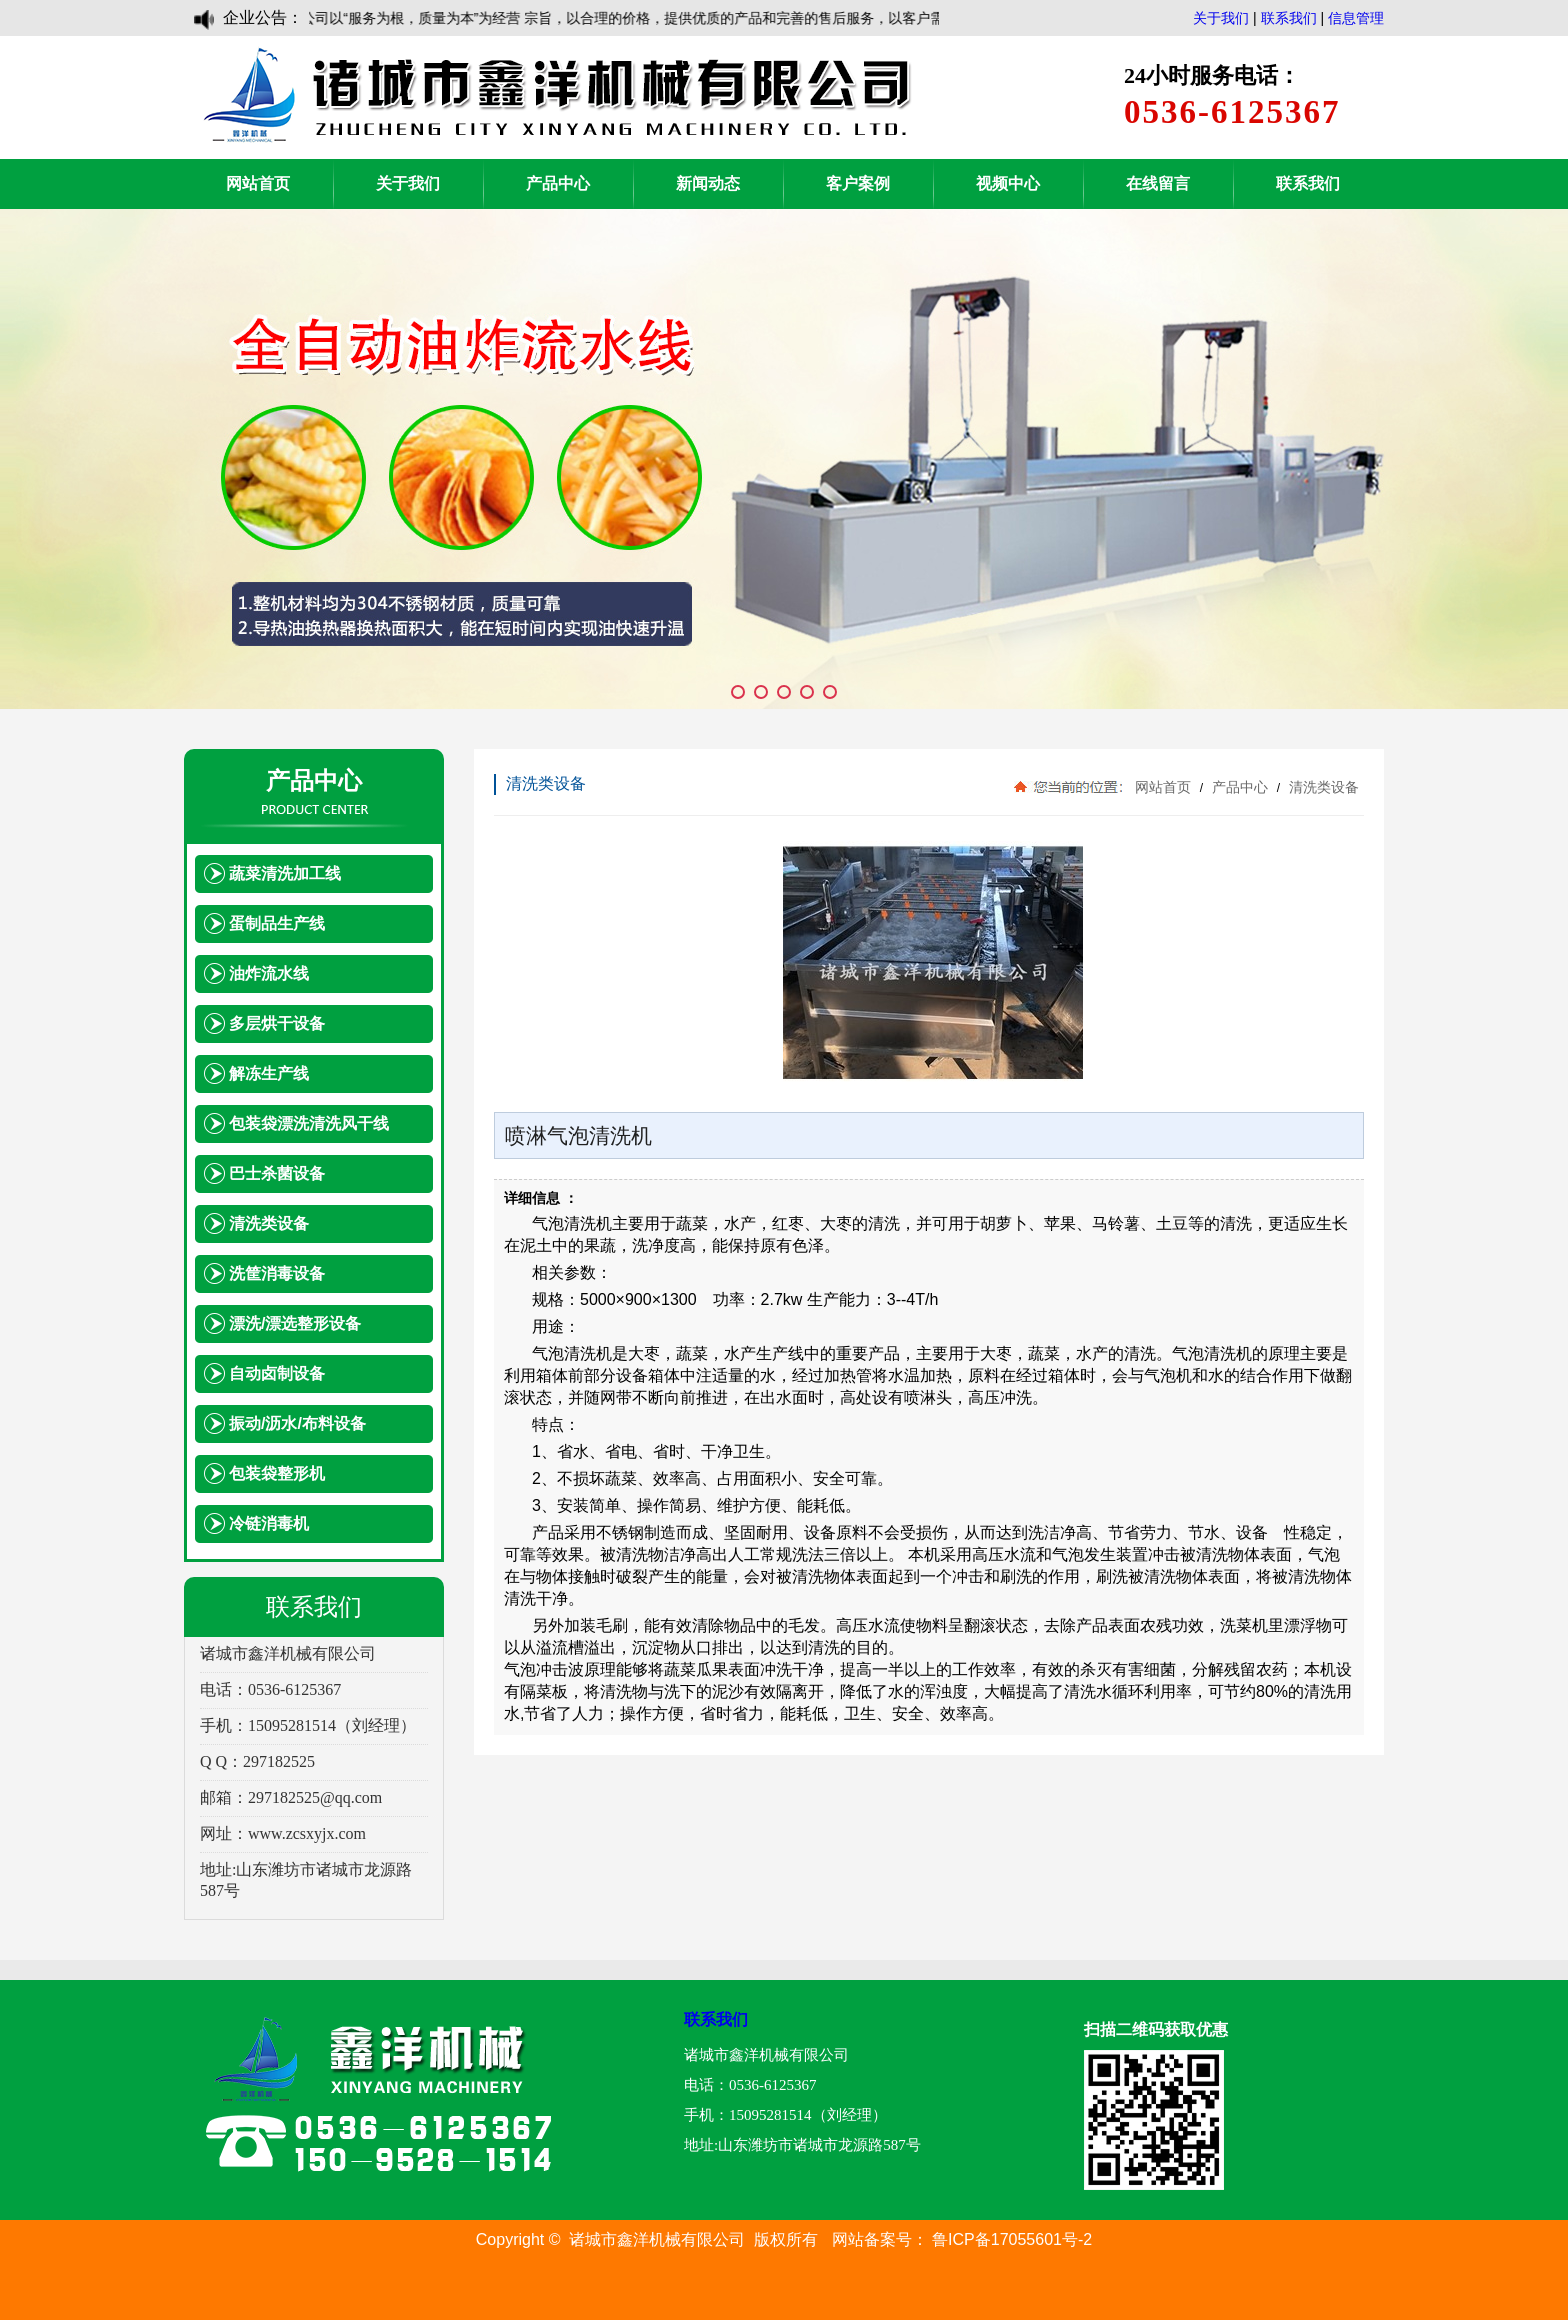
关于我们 (1221, 18)
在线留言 (1158, 183)
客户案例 (858, 183)
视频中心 (1008, 183)
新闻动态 (708, 183)
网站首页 (258, 183)
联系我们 (1289, 18)
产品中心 (558, 183)
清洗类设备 (1322, 787)
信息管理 (1356, 18)
